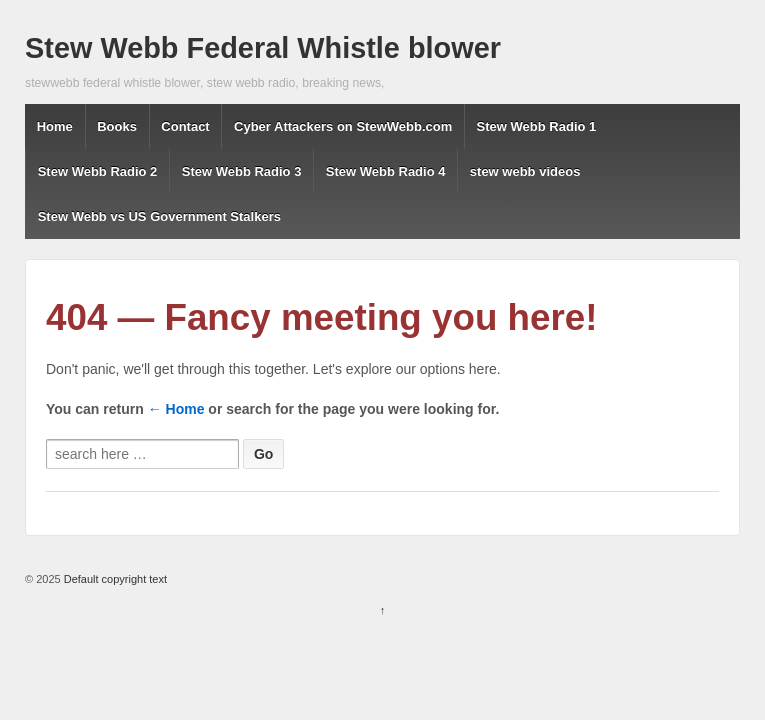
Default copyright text (114, 579)
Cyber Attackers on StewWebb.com (343, 126)
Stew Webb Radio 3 (242, 171)
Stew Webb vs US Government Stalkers (159, 216)
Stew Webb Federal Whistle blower (263, 48)
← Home (176, 409)
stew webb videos (525, 171)
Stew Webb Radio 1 (537, 126)
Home (55, 126)
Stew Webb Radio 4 (386, 171)
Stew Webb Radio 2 (98, 171)
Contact (185, 126)
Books (117, 126)
